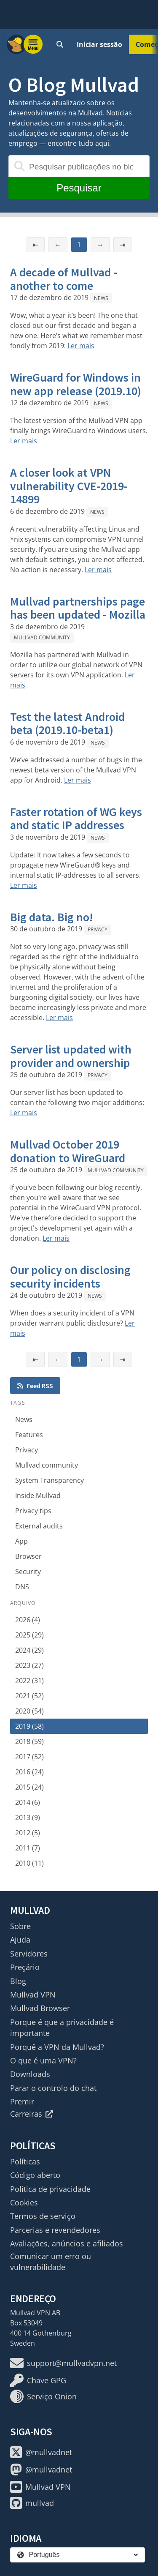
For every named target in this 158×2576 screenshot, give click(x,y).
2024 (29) (29, 1650)
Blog (18, 1981)
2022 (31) (29, 1680)
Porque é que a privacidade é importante (62, 2027)
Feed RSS (35, 1385)
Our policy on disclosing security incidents (70, 1276)
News (101, 298)
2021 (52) (29, 1695)
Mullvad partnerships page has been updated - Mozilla (77, 608)
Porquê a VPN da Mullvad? (57, 2047)
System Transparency (49, 1480)
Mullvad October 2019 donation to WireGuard (67, 1151)
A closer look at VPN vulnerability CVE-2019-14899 (69, 486)
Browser (28, 1556)
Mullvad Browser (40, 2008)
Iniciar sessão (99, 44)
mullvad (32, 2503)
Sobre (20, 1926)
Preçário (25, 1967)
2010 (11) (29, 1863)
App (21, 1541)
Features (29, 1434)
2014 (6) (27, 1802)
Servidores (29, 1953)
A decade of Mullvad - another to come (63, 279)
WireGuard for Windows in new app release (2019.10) (75, 384)
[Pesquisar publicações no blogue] (79, 166)
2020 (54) (29, 1711)
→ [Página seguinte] (100, 244)
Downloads (30, 2074)
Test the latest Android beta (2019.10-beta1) (67, 723)
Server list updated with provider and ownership (70, 1056)
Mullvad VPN (33, 1994)
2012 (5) (27, 1832)
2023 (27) (29, 1665)
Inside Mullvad (38, 1495)
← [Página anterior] (57, 244)
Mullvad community (42, 637)
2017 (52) (29, 1756)
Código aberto (35, 2175)
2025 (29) (29, 1635)
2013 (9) (27, 1817)
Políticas (25, 2161)
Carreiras (31, 2114)
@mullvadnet (41, 2452)
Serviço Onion (43, 2396)
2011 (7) (27, 1848)
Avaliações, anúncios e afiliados (66, 2243)
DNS (22, 1586)
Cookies (24, 2202)
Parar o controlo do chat (53, 2088)
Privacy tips (33, 1510)
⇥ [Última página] (122, 244)
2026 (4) (27, 1619)
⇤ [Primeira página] (35, 244)
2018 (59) (29, 1741)
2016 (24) (29, 1771)
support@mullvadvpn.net (63, 2363)
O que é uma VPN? (43, 2060)
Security (28, 1571)
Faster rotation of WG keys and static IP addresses (76, 818)
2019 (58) (29, 1726)
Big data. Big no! (51, 917)
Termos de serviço (42, 2216)
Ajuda (20, 1940)
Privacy (97, 929)
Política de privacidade (50, 2189)
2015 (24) (29, 1787)
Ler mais (80, 345)
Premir (22, 2101)
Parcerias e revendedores (55, 2230)
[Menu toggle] (33, 44)
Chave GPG (38, 2380)
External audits (39, 1526)
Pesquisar (79, 188)
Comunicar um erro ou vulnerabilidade (50, 2261)
